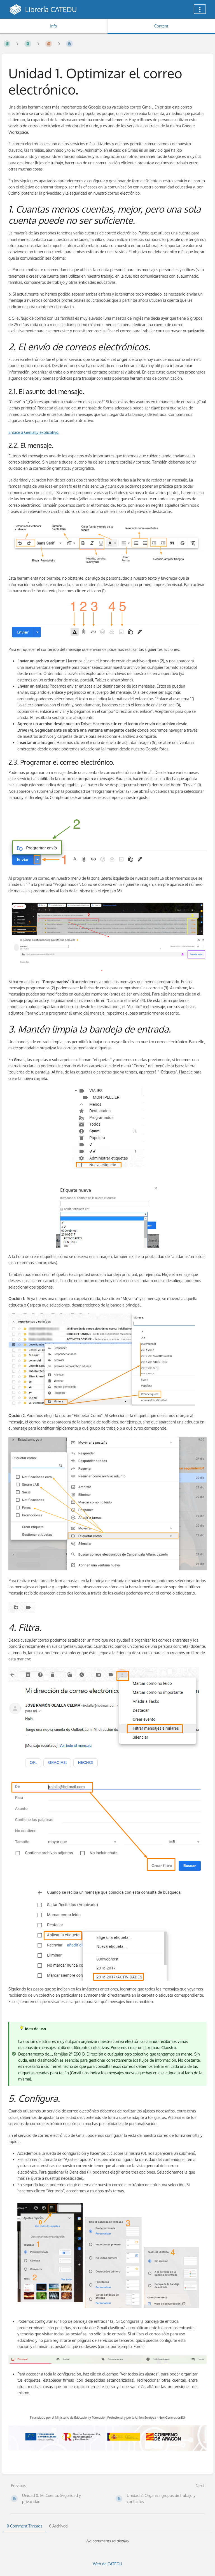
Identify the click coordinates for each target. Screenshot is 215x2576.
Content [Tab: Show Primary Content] (161, 26)
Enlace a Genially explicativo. (33, 432)
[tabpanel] (107, 2541)
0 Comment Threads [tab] (24, 2526)
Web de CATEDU (107, 2563)
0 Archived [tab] (58, 2526)
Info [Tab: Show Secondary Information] (53, 26)
